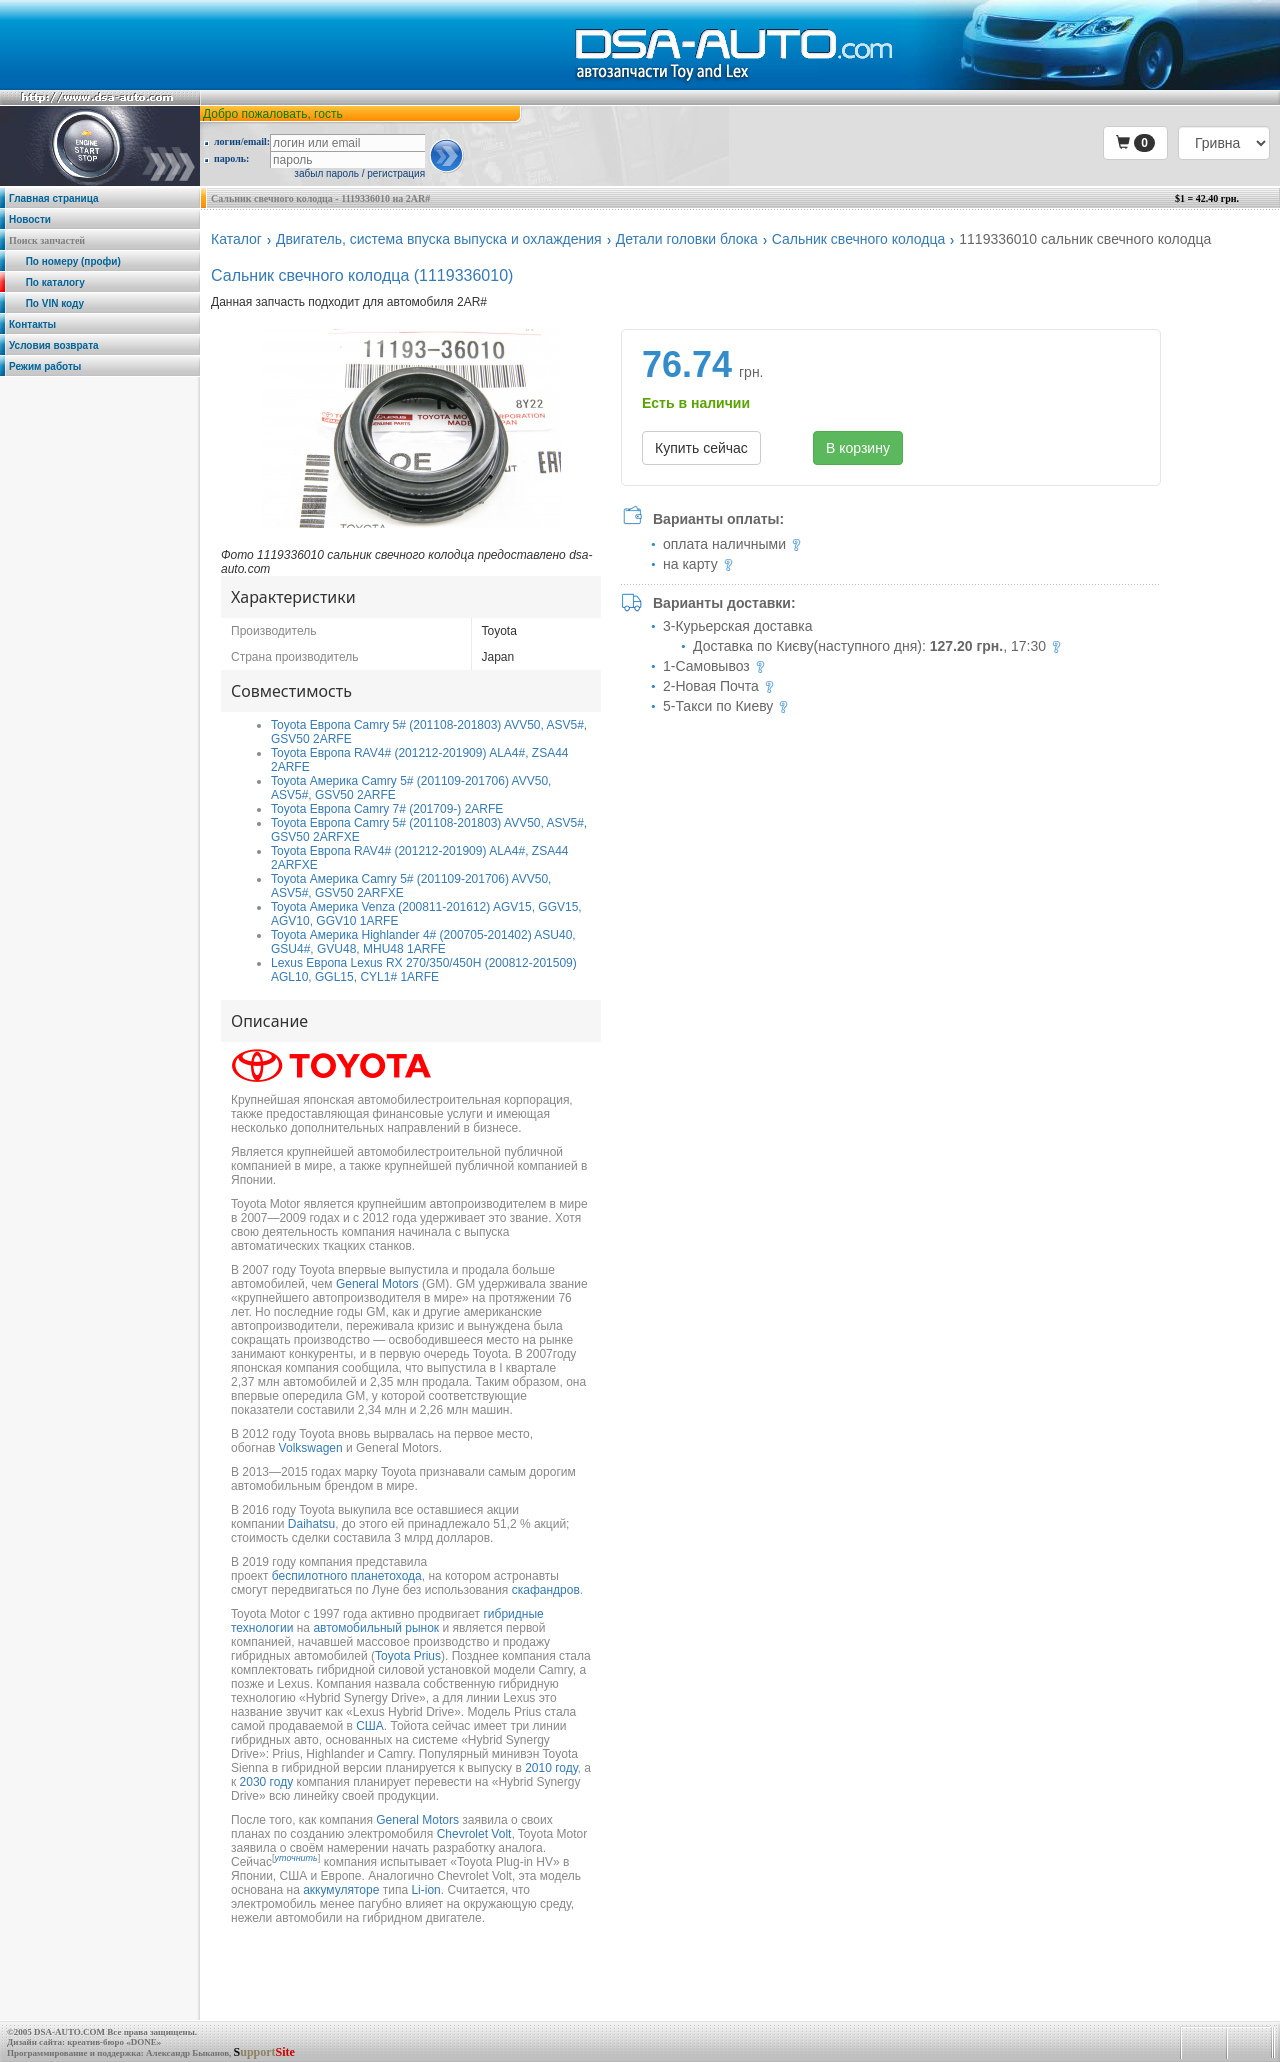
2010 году (551, 1768)
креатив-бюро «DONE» (114, 2042)
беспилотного (310, 1576)
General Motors (377, 1284)
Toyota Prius (408, 1656)
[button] (1135, 143)
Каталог (236, 239)
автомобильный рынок (376, 1628)
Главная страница (54, 198)
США (370, 1726)
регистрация (396, 173)
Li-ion (425, 1890)
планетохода (386, 1576)
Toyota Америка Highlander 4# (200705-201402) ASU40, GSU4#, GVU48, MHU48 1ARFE (423, 942)
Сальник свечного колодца (859, 239)
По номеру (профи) (65, 261)
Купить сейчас (701, 448)
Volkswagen (311, 1448)
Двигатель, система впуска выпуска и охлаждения (439, 239)
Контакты (32, 324)
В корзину (858, 448)
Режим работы (45, 366)
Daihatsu (311, 1524)
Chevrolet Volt (474, 1834)
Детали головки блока (687, 239)
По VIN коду (46, 303)
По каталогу (47, 282)
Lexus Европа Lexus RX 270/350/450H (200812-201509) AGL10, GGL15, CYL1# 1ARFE (424, 970)
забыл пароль (326, 173)
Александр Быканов (187, 2053)
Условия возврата (54, 345)
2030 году (267, 1782)
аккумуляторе (341, 1890)
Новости (30, 219)
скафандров (546, 1590)
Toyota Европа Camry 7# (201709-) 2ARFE (387, 809)
